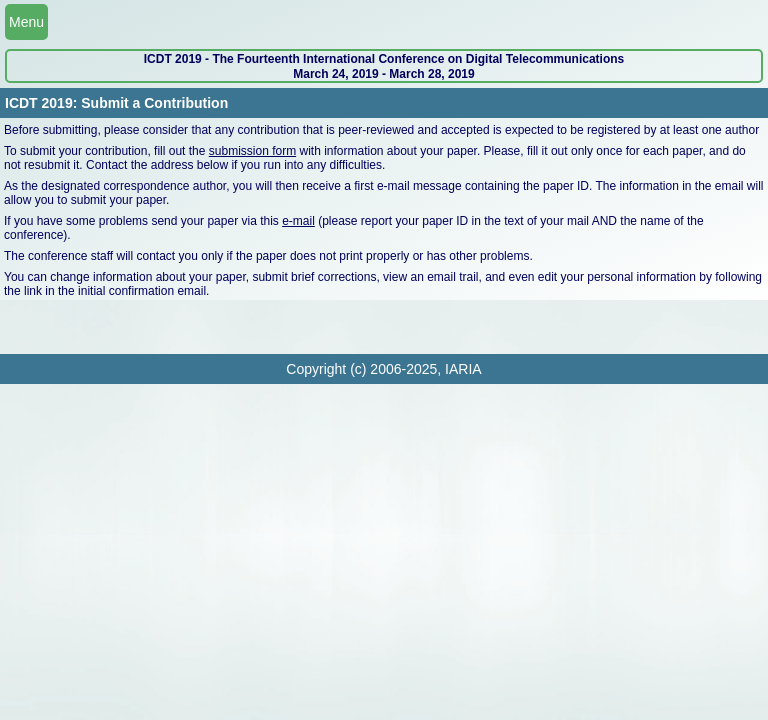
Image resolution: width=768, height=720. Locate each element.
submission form (252, 151)
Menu (26, 22)
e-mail (298, 221)
